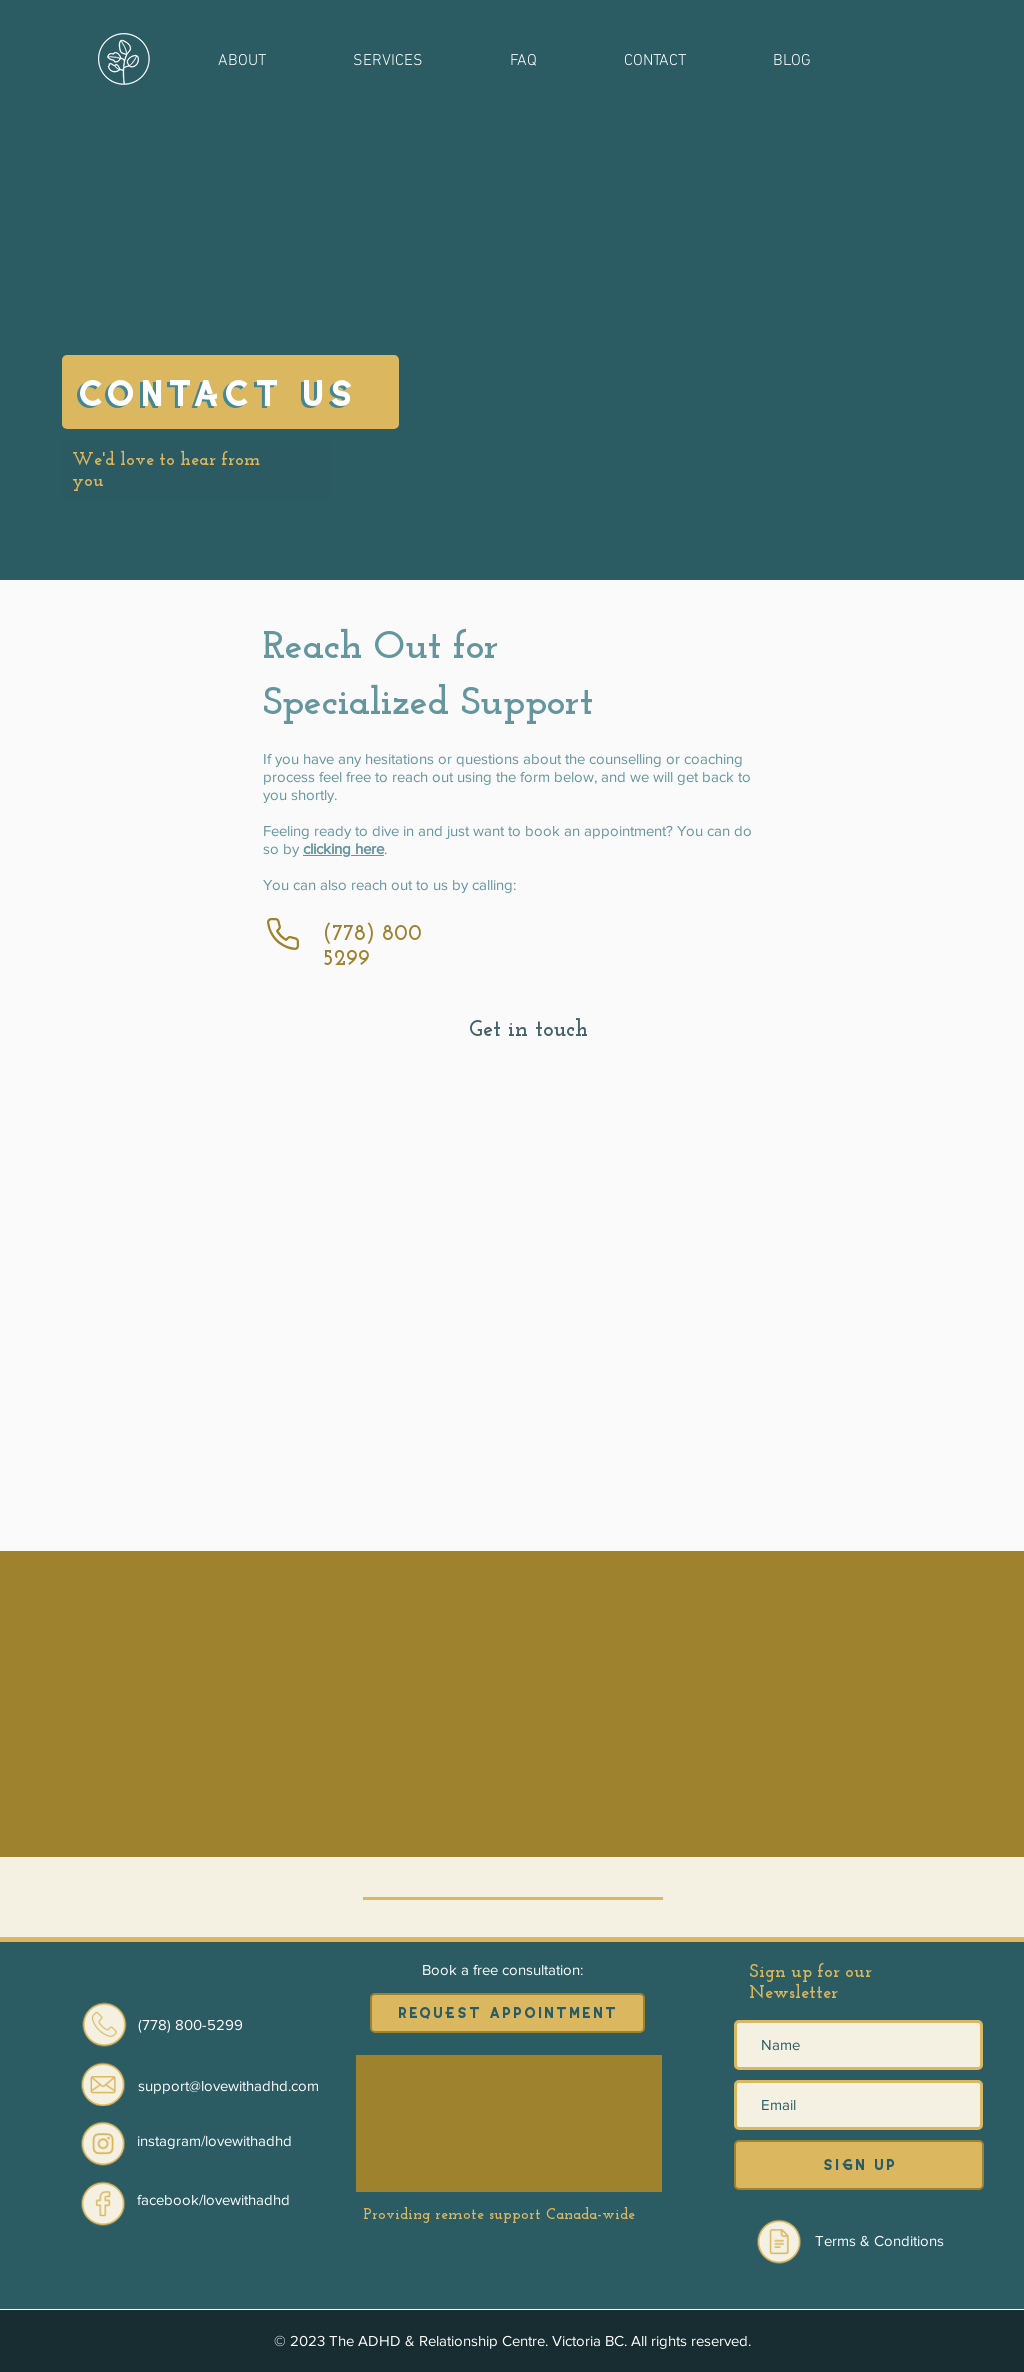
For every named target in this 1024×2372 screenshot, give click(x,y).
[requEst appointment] (507, 2013)
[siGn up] (859, 2165)
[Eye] (103, 2143)
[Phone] (283, 934)
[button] (241, 59)
